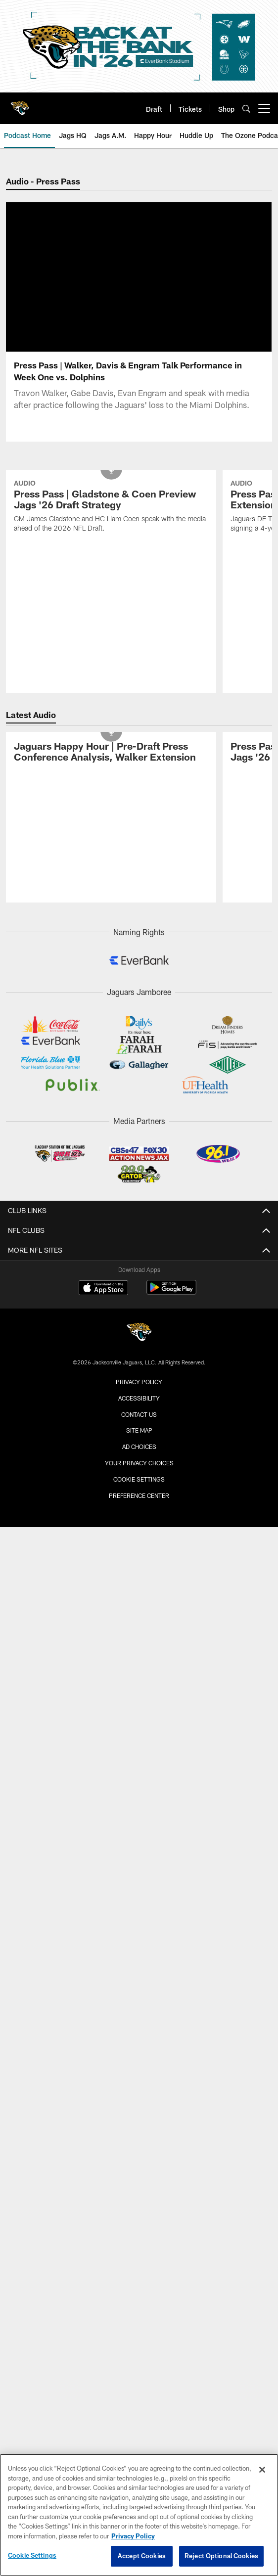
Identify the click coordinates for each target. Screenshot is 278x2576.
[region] (139, 2515)
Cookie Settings (139, 1329)
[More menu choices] (264, 108)
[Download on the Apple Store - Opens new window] (103, 1139)
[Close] (262, 2470)
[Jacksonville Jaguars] (139, 1184)
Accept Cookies (142, 2556)
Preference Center (139, 1345)
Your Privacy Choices (139, 1313)
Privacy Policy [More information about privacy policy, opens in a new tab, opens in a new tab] (133, 2536)
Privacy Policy (139, 1232)
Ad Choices (139, 1297)
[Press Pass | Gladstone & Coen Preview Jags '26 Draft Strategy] (111, 358)
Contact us (139, 1265)
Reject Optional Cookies (221, 2556)
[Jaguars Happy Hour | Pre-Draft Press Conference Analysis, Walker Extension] (111, 604)
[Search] (246, 108)
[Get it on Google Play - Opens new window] (171, 1143)
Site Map (139, 1280)
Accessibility (139, 1248)
